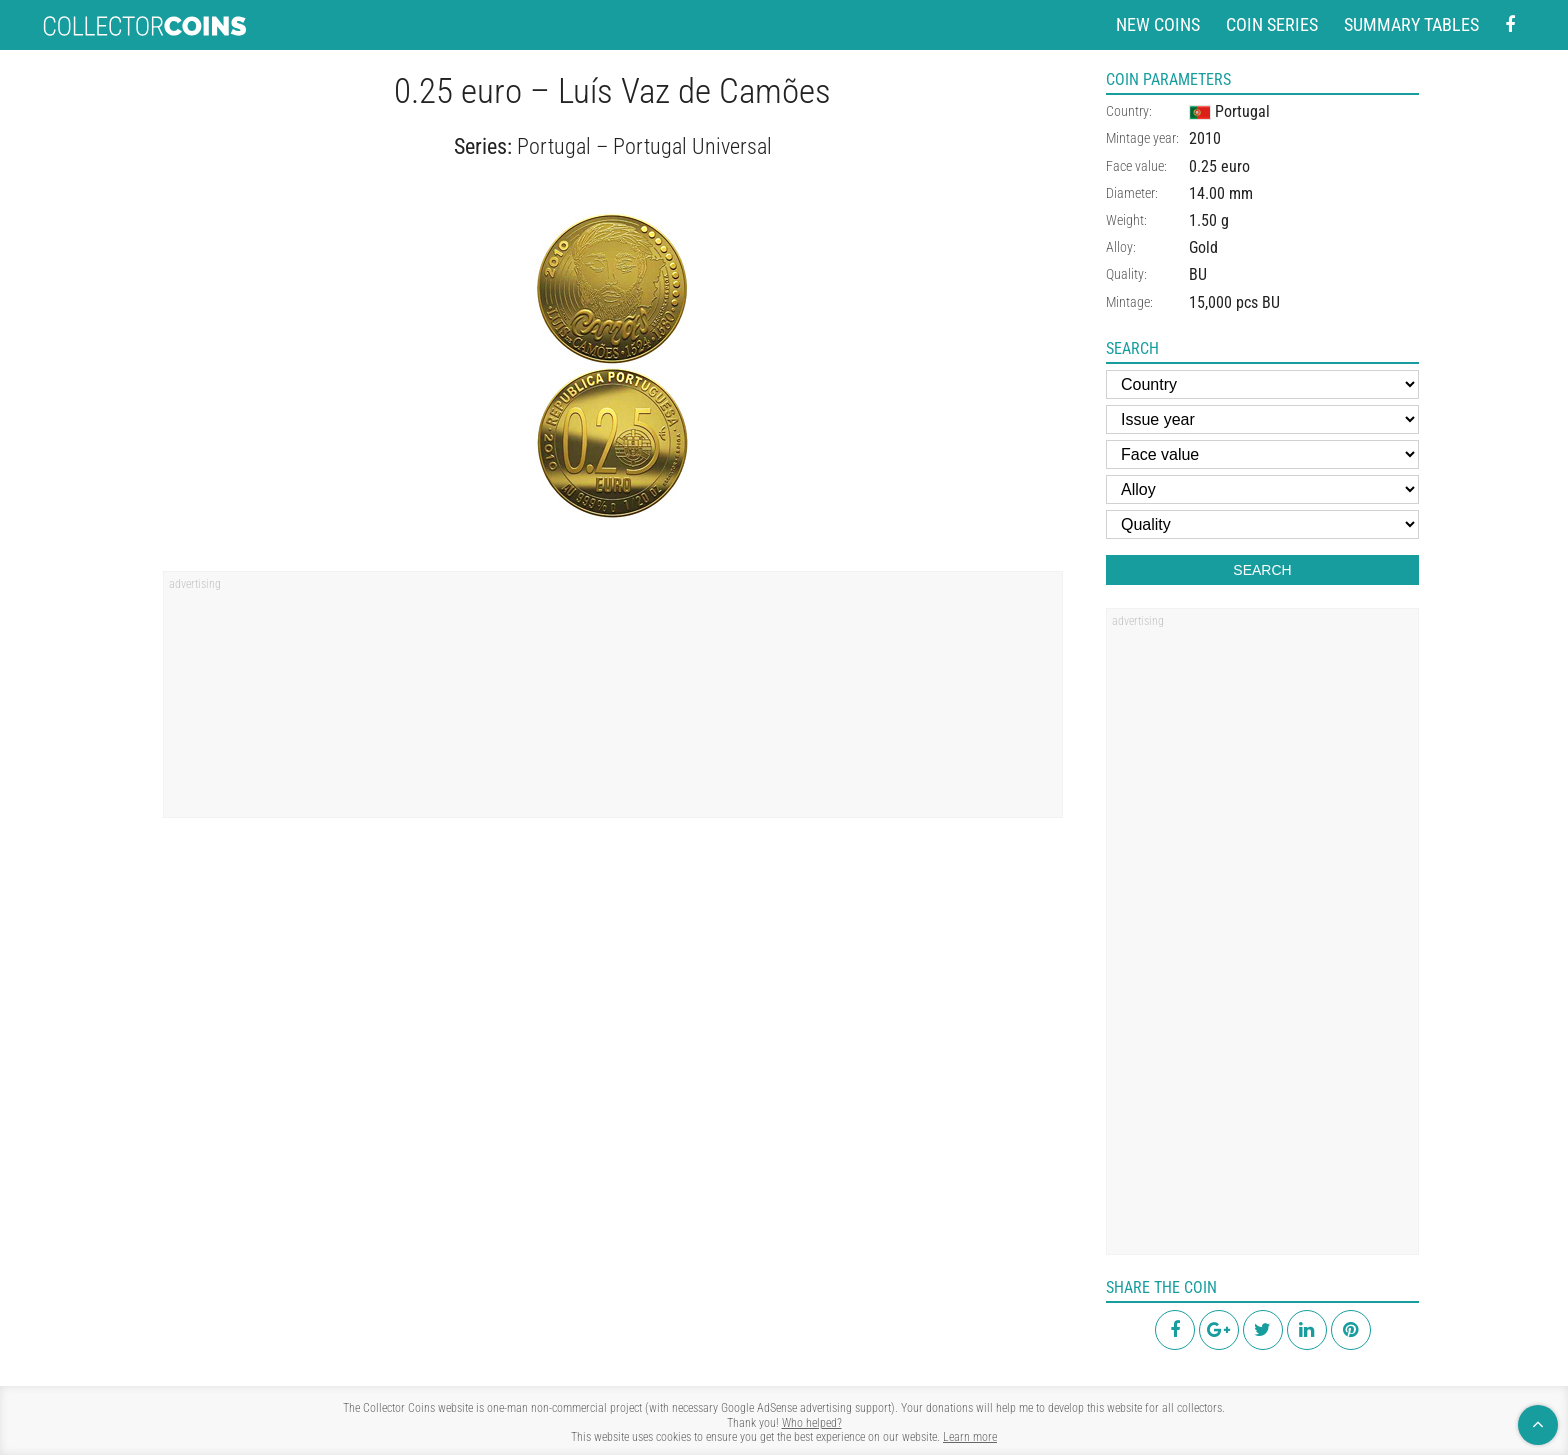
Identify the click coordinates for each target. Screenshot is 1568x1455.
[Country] (1262, 384)
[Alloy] (1262, 489)
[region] (613, 701)
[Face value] (1262, 454)
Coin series (1272, 24)
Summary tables (1411, 24)
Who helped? (812, 1423)
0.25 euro (1219, 166)
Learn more (970, 1437)
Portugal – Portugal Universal (644, 146)
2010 (1205, 138)
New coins (1158, 24)
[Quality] (1262, 524)
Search (1262, 570)
